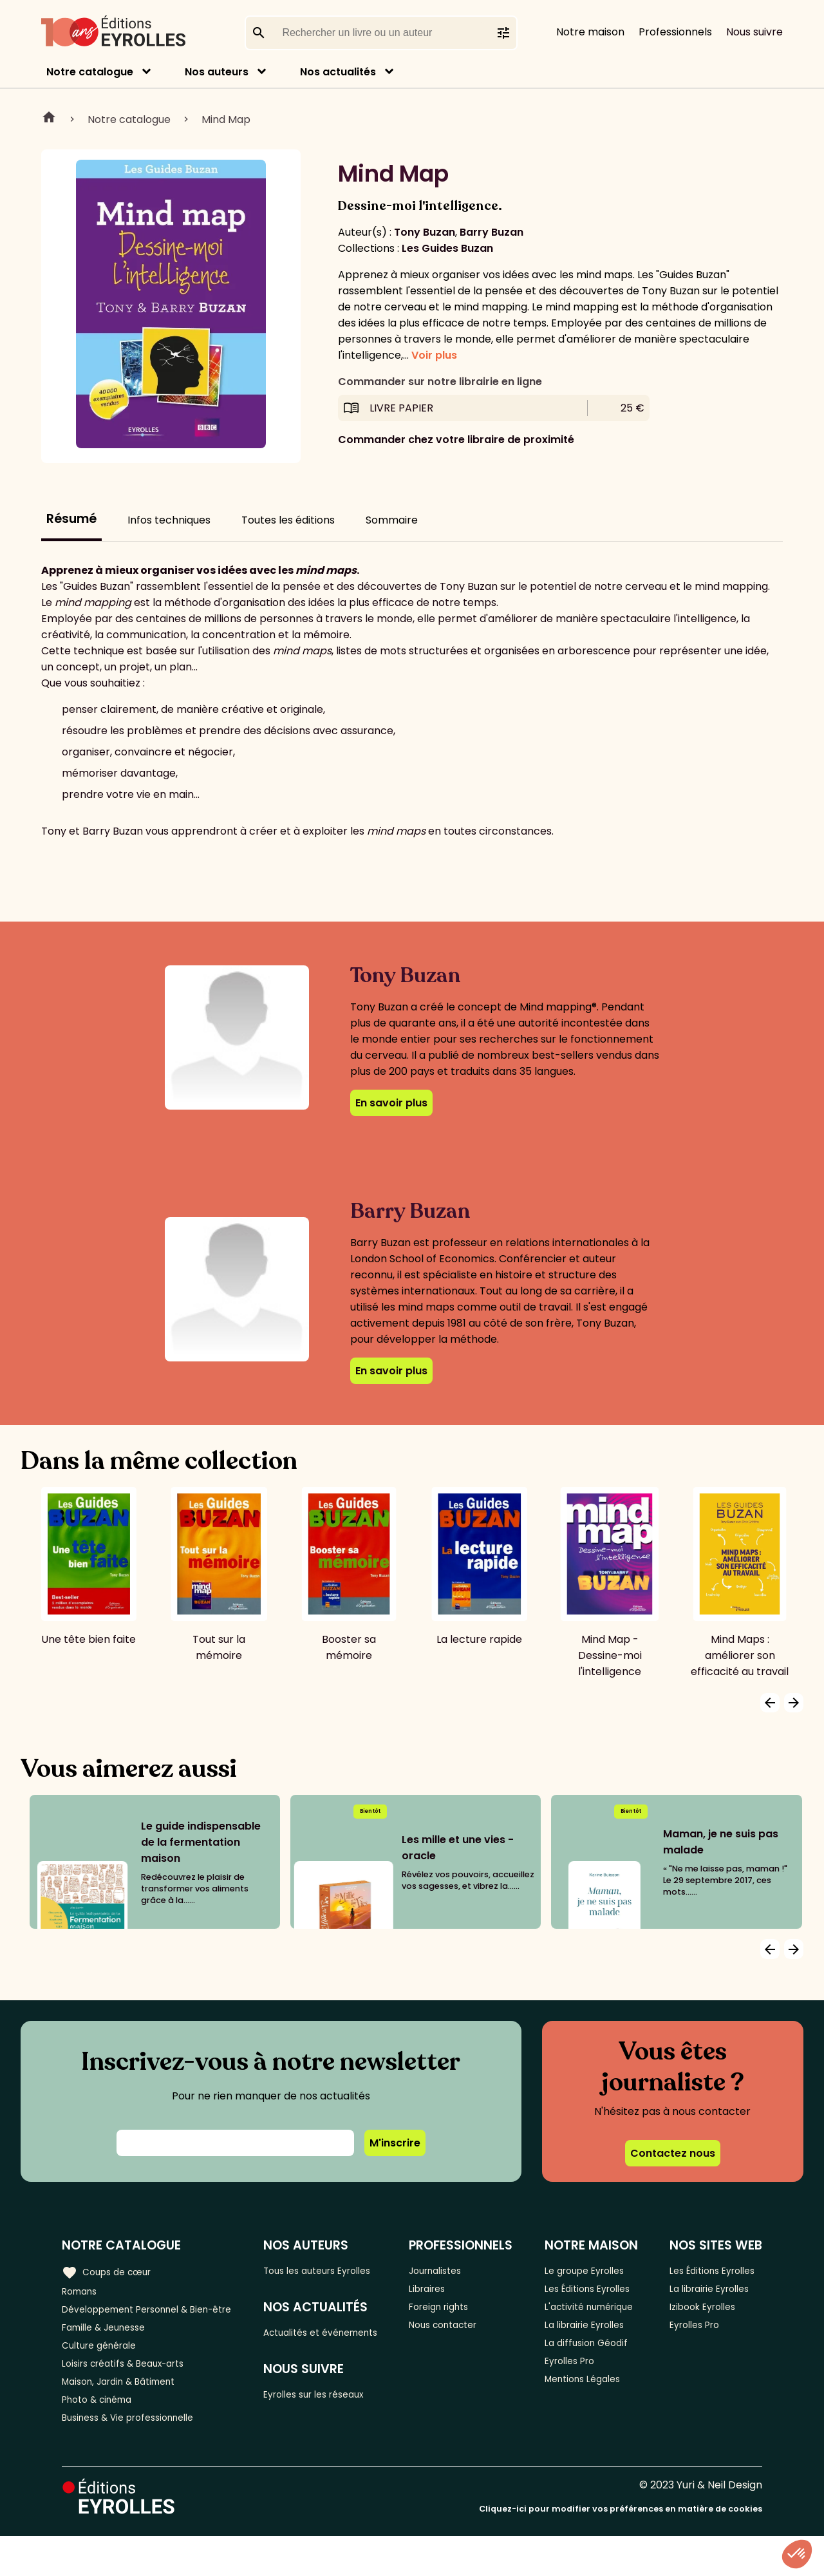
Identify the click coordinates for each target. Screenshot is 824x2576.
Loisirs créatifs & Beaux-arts (132, 2392)
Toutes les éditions (288, 520)
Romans (82, 2291)
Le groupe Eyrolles (593, 2270)
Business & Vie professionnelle (137, 2456)
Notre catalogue (89, 71)
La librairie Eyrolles (593, 2366)
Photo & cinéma (102, 2435)
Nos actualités (338, 71)
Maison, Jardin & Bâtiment (127, 2414)
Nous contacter (462, 2334)
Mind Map (225, 119)
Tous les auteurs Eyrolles (337, 2270)
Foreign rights (457, 2313)
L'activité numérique (574, 2337)
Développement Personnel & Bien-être (135, 2321)
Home (49, 119)
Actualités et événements (308, 2344)
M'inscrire (395, 2143)
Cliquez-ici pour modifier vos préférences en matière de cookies (620, 2548)
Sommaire (392, 520)
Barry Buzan (491, 232)
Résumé (71, 518)
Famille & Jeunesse (110, 2350)
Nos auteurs (216, 71)
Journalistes (453, 2270)
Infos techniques (169, 520)
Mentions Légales (590, 2430)
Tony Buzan (424, 232)
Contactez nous (672, 2153)
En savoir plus (391, 1102)
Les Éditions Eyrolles (575, 2299)
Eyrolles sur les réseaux (334, 2417)
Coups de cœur (111, 2270)
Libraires (444, 2291)
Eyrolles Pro (576, 2408)
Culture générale (104, 2371)
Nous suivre (754, 31)
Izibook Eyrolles (705, 2329)
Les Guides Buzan (447, 248)
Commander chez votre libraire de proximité (456, 439)
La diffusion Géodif (593, 2387)
